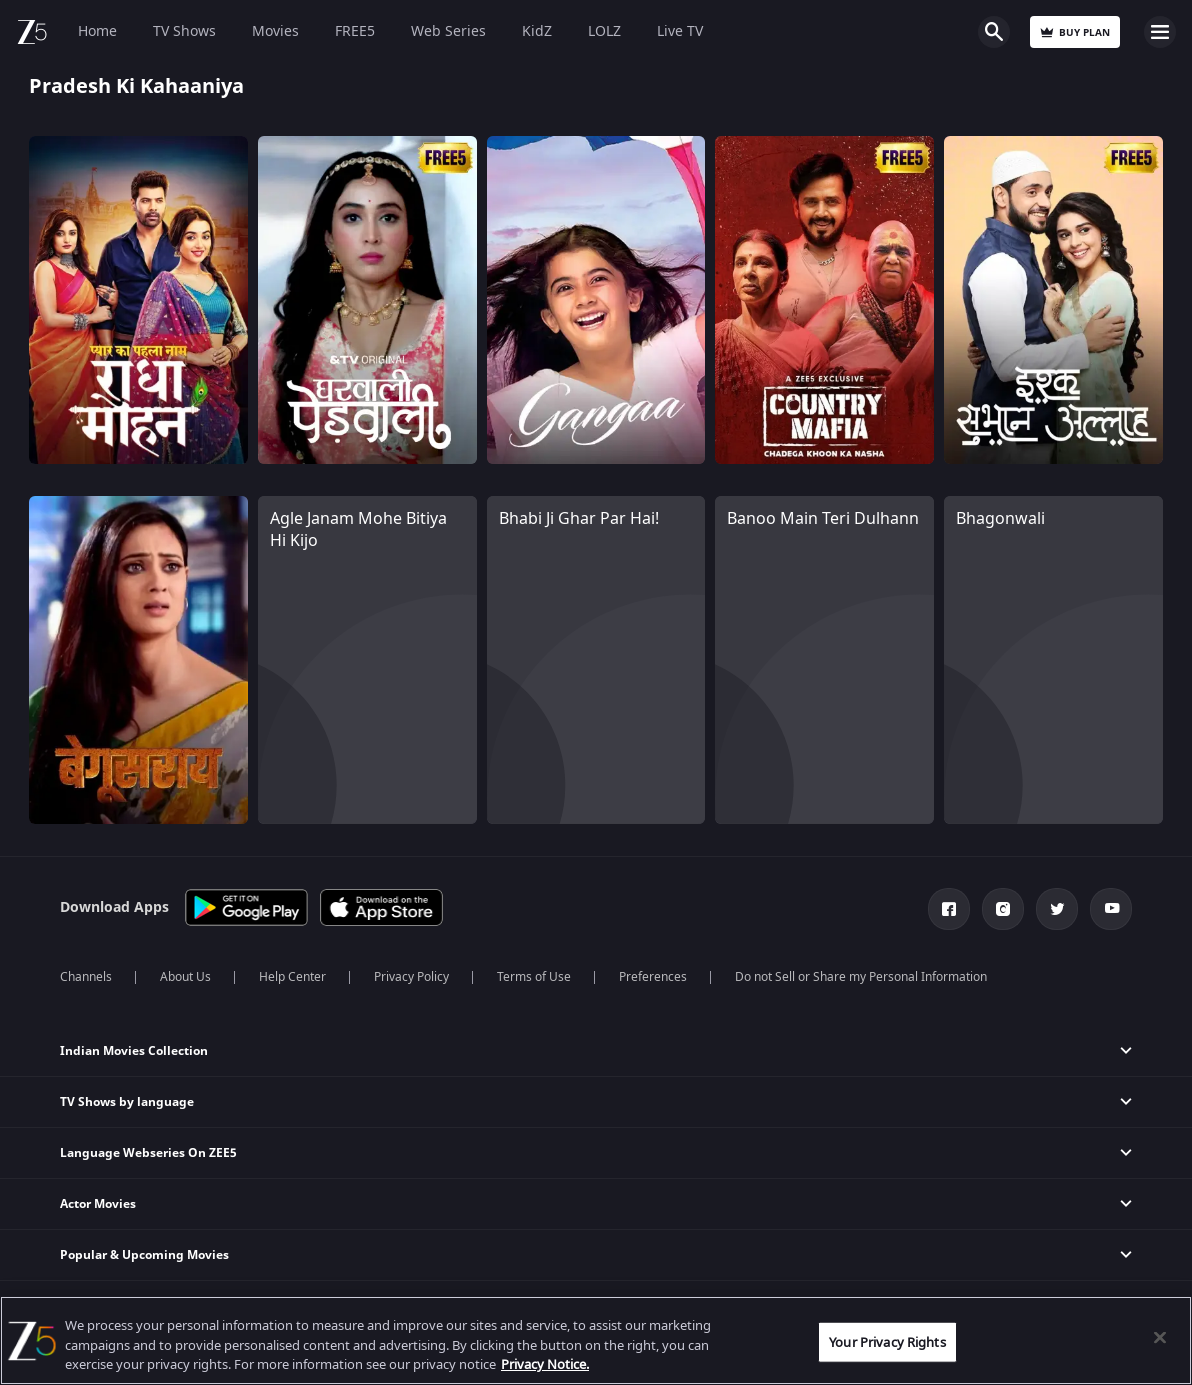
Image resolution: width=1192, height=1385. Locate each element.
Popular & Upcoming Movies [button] (144, 1255)
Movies (275, 31)
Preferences (653, 977)
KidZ (537, 31)
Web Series (448, 31)
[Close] (1160, 1337)
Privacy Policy (411, 977)
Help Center (292, 977)
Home (97, 31)
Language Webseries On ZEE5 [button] (148, 1153)
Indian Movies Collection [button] (134, 1051)
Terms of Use (534, 977)
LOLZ (604, 31)
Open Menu (1160, 32)
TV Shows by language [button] (127, 1102)
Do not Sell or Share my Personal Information (861, 977)
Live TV (680, 31)
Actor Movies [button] (98, 1204)
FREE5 (355, 31)
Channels (86, 977)
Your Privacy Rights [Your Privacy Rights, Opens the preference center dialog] (887, 1341)
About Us (185, 977)
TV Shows (184, 31)
